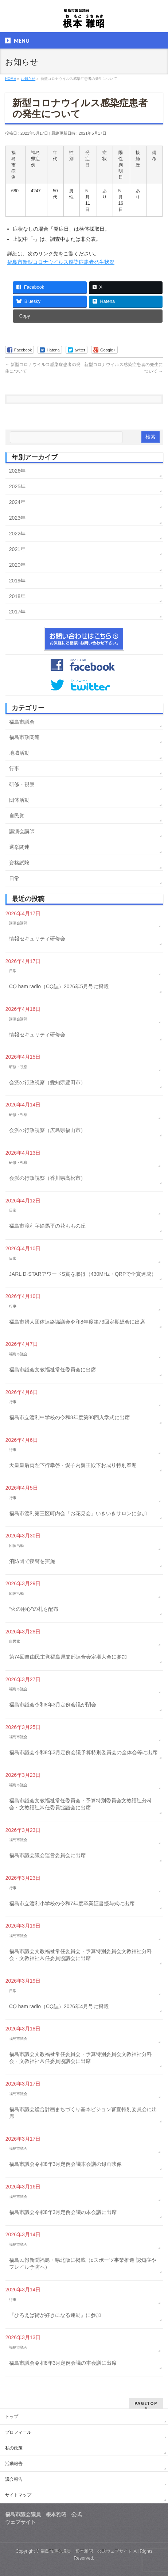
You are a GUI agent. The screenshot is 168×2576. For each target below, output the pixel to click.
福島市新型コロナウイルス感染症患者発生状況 (60, 262)
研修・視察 (22, 784)
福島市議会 (22, 722)
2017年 (17, 612)
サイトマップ (18, 2495)
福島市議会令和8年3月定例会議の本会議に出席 (63, 2212)
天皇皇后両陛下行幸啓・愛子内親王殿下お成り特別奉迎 (73, 1465)
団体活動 (19, 800)
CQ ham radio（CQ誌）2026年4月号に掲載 (59, 2006)
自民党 (16, 816)
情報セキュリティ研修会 (37, 939)
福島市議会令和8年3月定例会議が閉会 (53, 1704)
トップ (11, 2416)
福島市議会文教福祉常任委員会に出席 (52, 1369)
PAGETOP (145, 2403)
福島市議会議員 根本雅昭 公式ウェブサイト (86, 2551)
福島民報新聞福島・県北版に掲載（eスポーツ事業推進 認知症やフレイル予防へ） (82, 2263)
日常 (14, 878)
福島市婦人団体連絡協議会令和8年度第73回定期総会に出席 (77, 1322)
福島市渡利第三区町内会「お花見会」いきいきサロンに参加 (78, 1513)
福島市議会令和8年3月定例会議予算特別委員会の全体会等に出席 (83, 1752)
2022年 (17, 533)
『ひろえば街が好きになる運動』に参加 (55, 2315)
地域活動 (19, 753)
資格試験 (19, 863)
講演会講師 (22, 831)
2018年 (17, 596)
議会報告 (14, 2479)
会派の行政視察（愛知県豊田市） (47, 1082)
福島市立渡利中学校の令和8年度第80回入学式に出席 (69, 1417)
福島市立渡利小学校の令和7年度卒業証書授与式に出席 (71, 1903)
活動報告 (14, 2463)
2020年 (17, 565)
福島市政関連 (24, 737)
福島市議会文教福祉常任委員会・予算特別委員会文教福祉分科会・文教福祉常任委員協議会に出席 (80, 1804)
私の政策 (14, 2447)
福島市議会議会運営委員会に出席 (47, 1855)
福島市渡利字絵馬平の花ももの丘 (47, 1226)
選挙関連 (19, 847)
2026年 (17, 471)
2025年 (17, 486)
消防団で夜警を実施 (32, 1561)
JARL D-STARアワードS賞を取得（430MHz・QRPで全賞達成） (82, 1274)
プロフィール (18, 2432)
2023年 (17, 518)
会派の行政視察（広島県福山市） (47, 1130)
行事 (14, 768)
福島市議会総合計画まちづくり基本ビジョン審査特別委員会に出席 (83, 2112)
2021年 (17, 549)
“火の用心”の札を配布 (33, 1609)
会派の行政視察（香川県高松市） (47, 1178)
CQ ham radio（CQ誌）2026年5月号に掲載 (59, 986)
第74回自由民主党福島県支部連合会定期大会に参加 (68, 1657)
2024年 (17, 502)
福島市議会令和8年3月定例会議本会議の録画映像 (65, 2164)
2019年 (17, 581)
